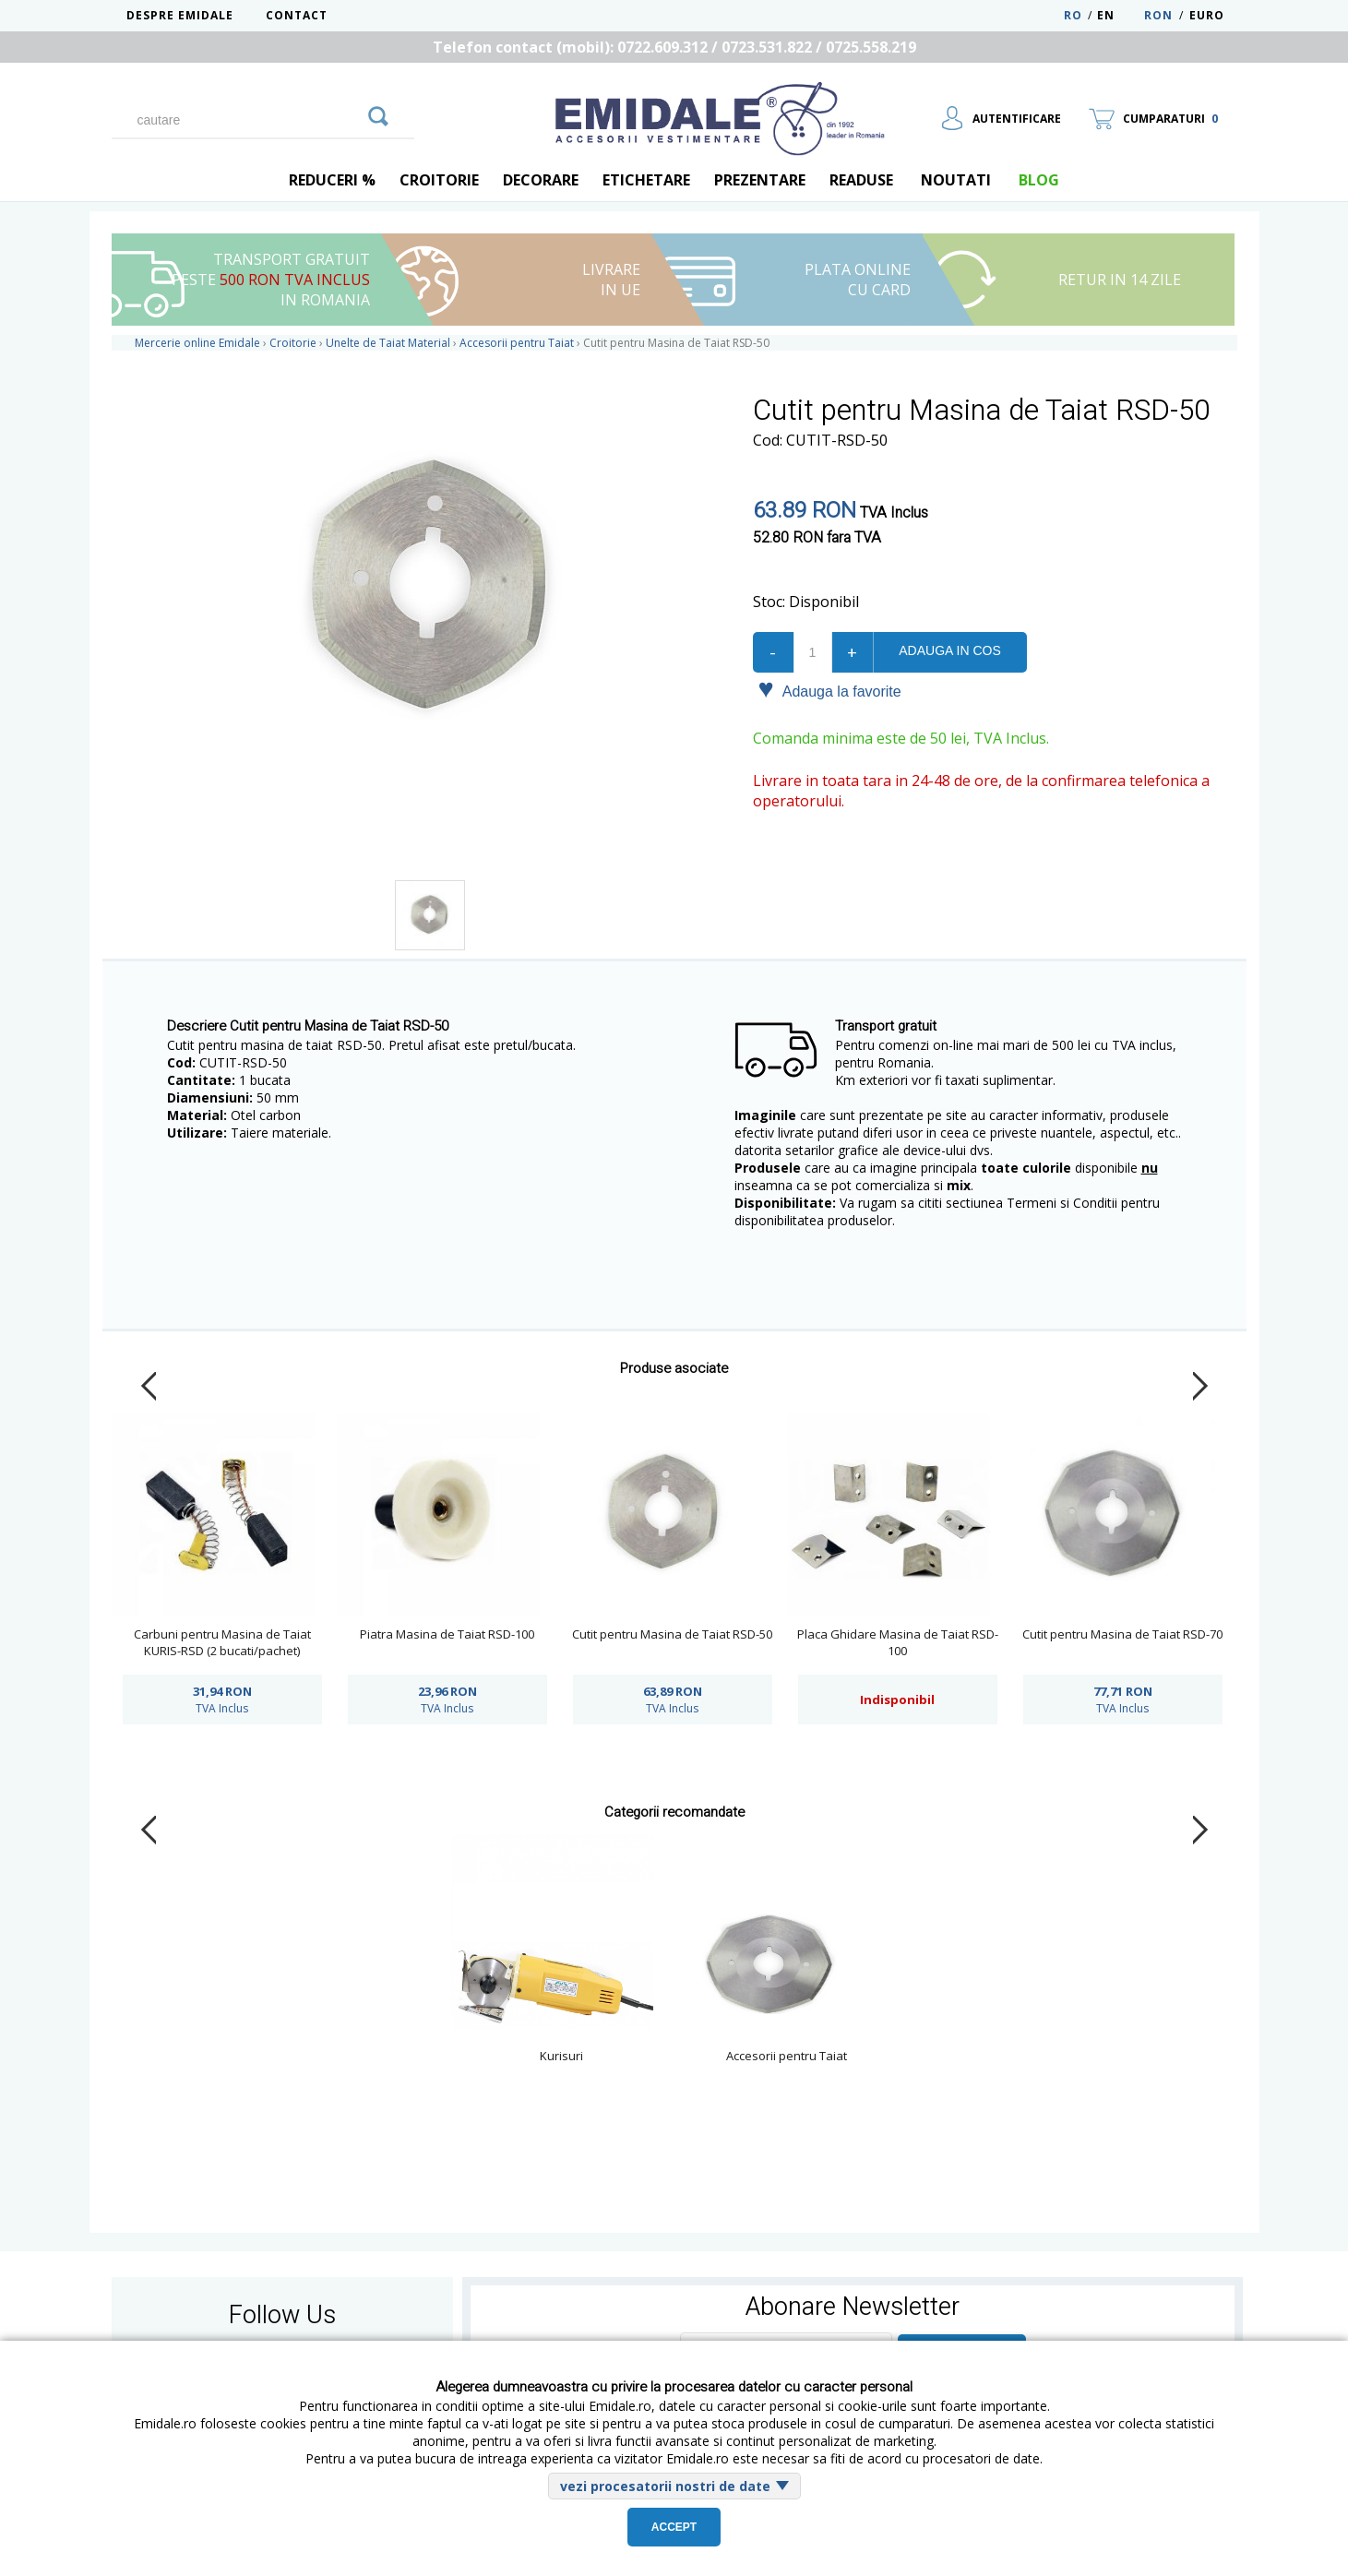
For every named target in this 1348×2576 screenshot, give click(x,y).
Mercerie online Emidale (197, 343)
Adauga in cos (949, 650)
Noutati (956, 180)
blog (1039, 180)
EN (1118, 15)
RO (1073, 15)
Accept (674, 2527)
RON (1158, 15)
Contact (297, 15)
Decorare (541, 180)
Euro (1206, 15)
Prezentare (759, 180)
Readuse (861, 180)
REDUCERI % (332, 180)
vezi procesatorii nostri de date (665, 2486)
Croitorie (439, 180)
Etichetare (646, 180)
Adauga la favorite (829, 690)
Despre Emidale (179, 15)
